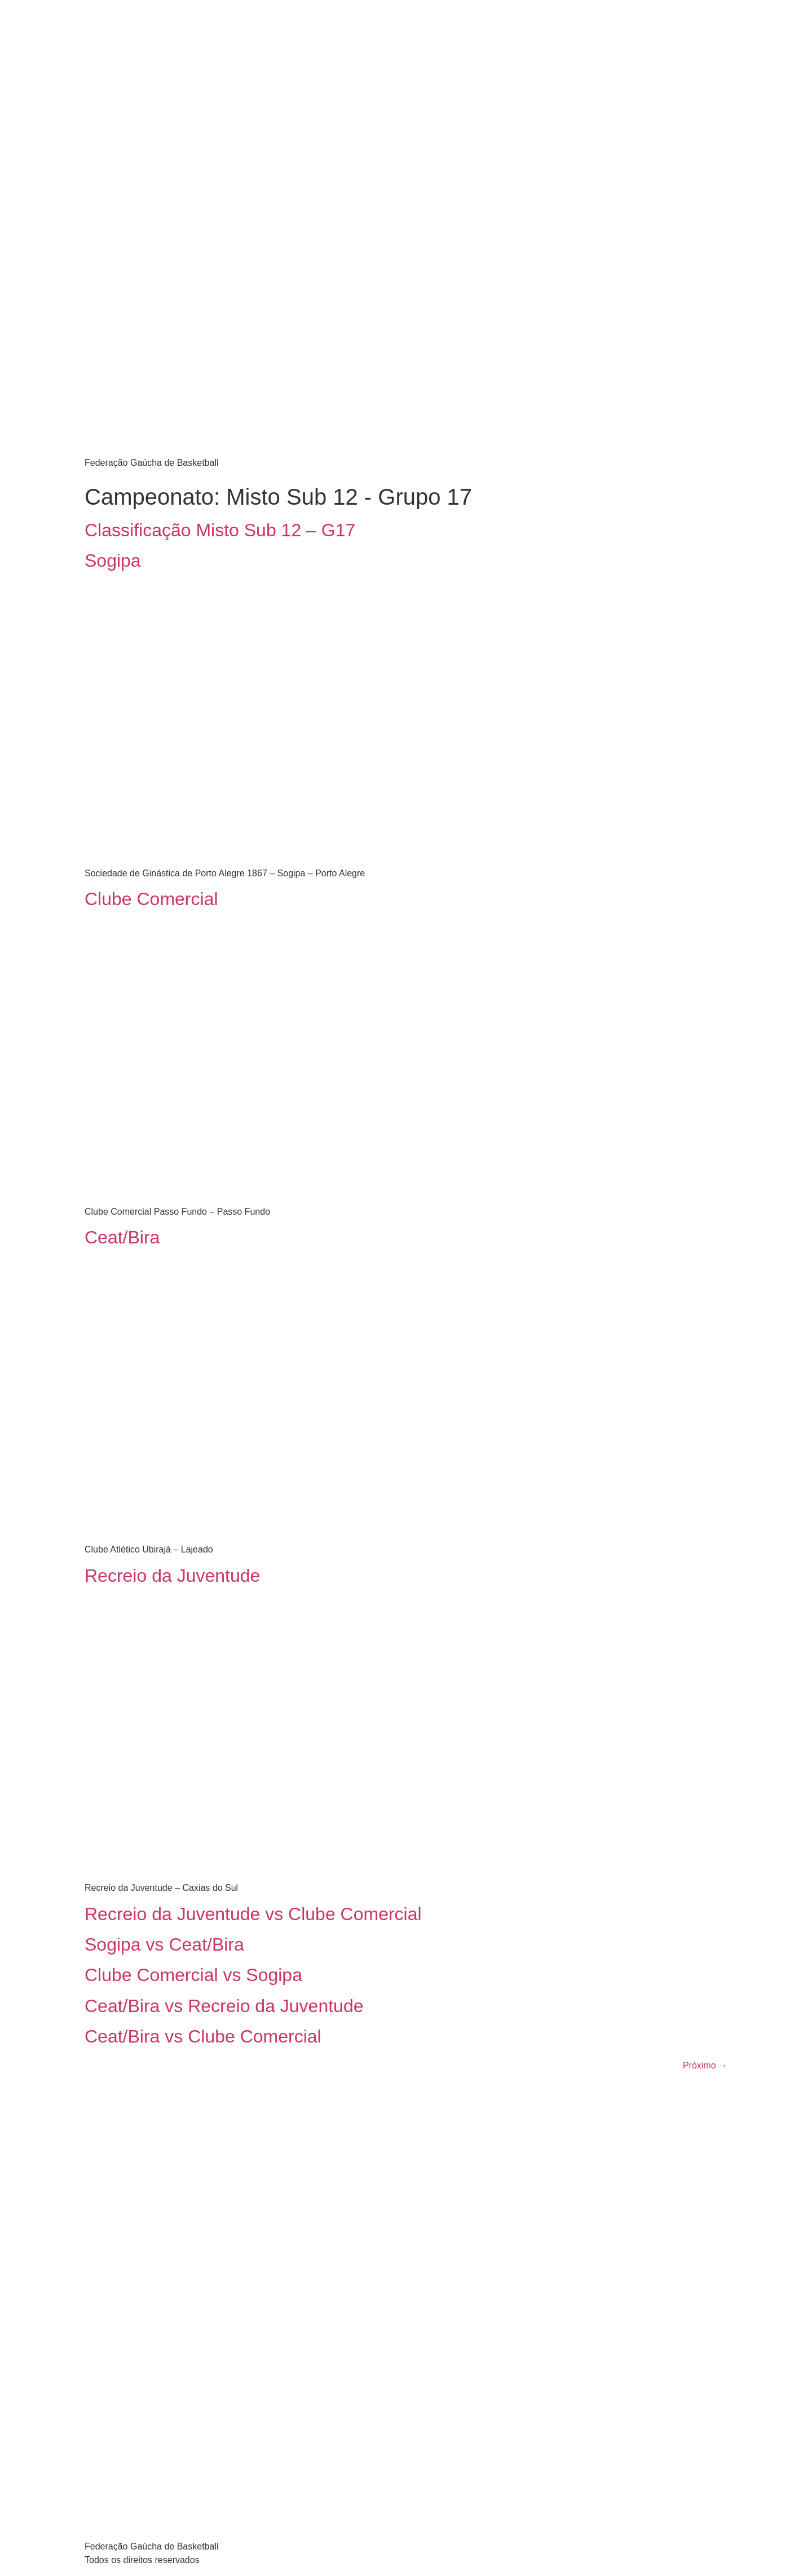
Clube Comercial (151, 899)
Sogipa (113, 560)
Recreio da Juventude (172, 1575)
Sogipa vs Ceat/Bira (164, 1944)
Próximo (705, 2065)
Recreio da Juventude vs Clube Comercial (253, 1914)
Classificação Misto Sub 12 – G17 (220, 530)
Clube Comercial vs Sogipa (193, 1975)
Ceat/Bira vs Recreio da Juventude (224, 2006)
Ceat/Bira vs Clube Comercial (203, 2036)
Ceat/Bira (122, 1237)
